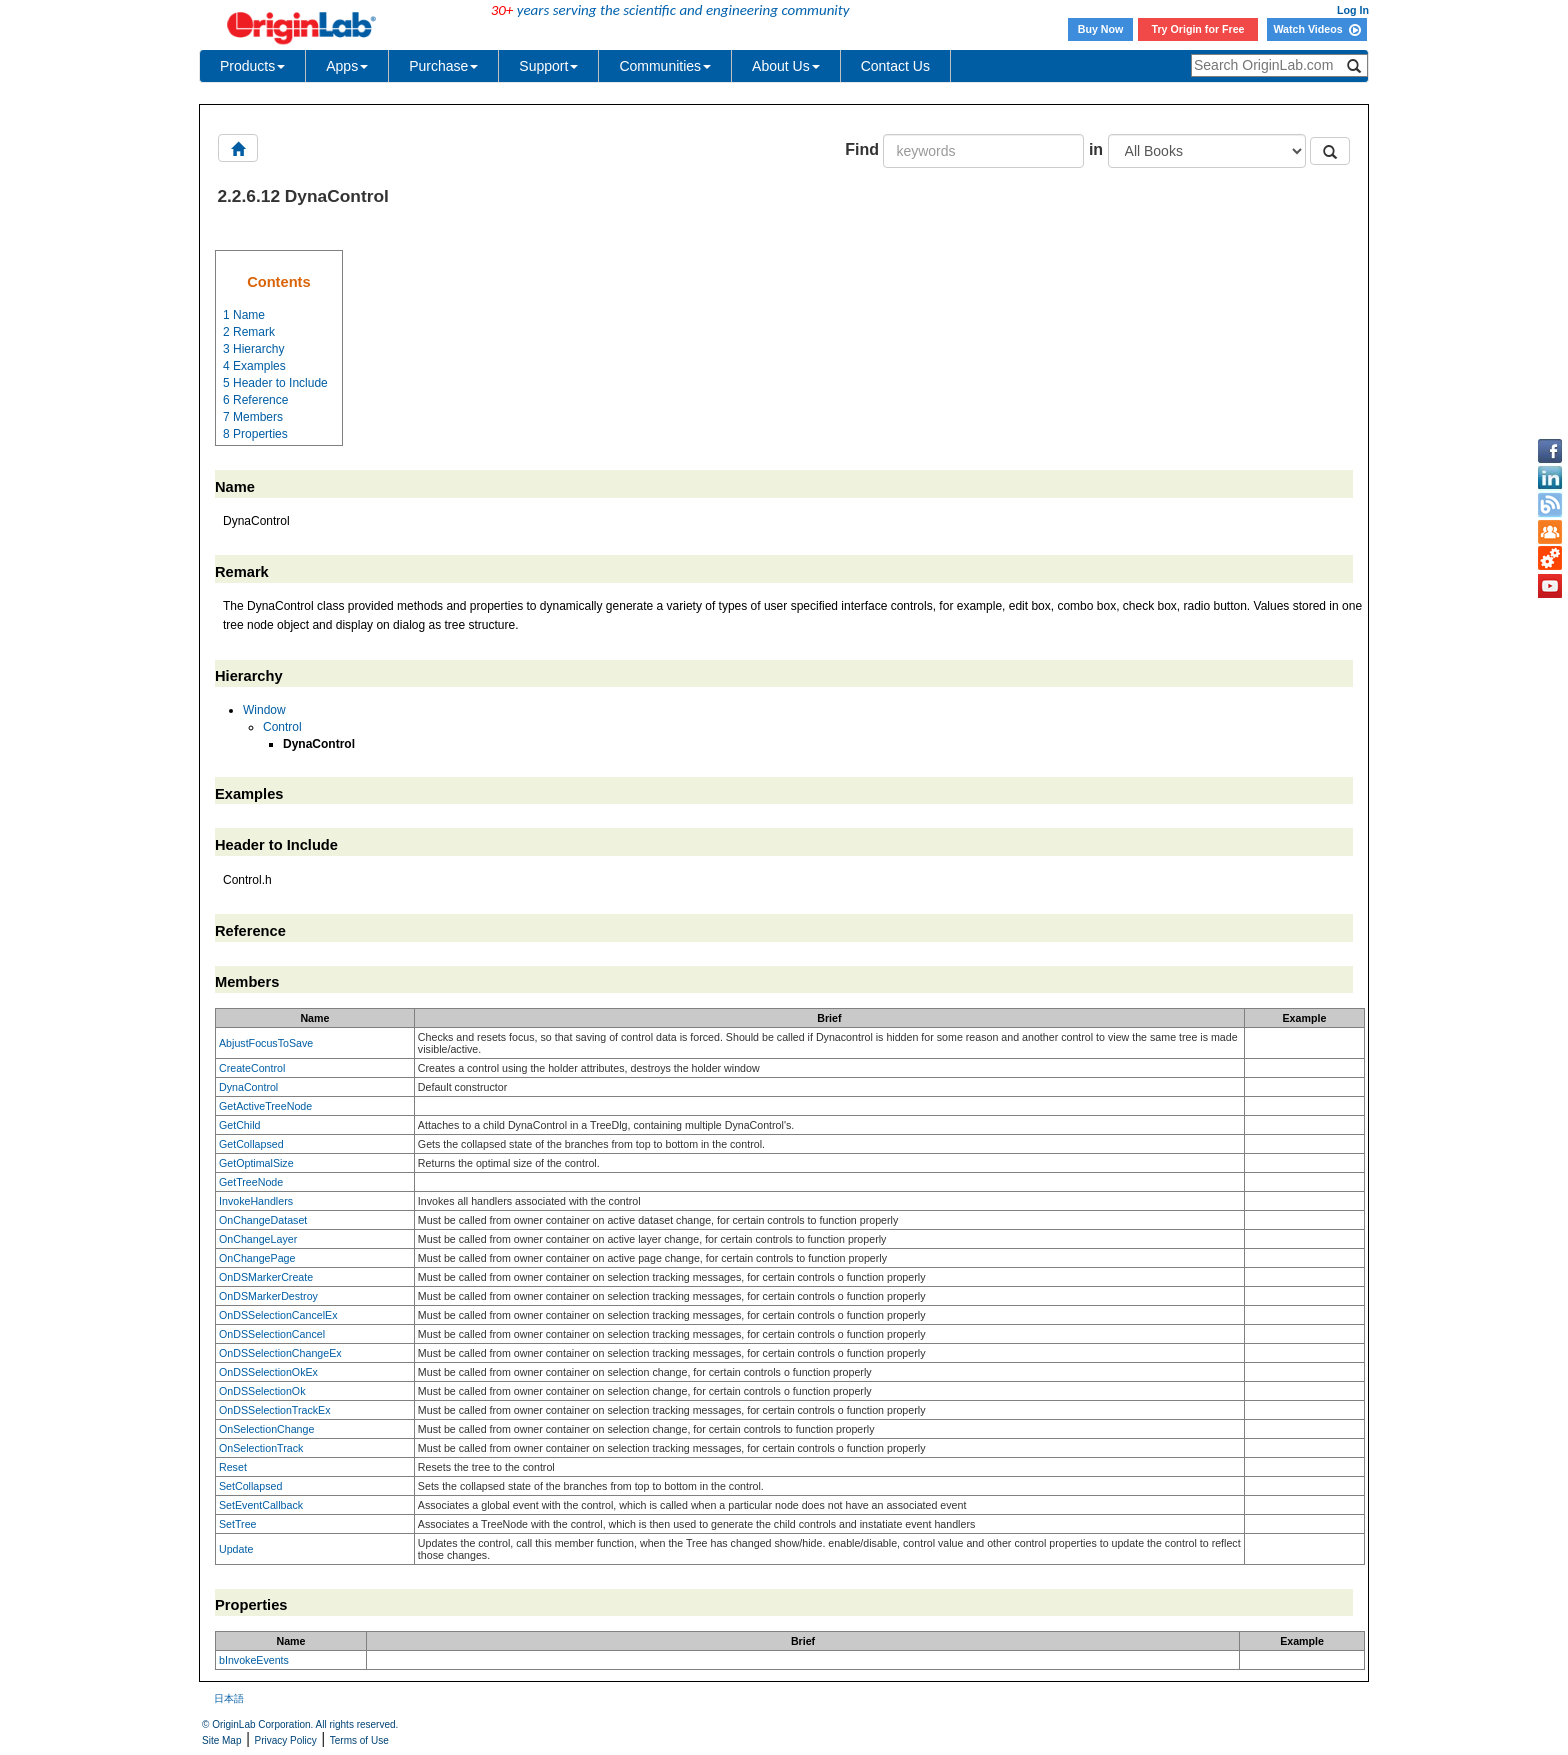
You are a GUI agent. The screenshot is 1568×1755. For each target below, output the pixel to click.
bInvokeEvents (254, 1660)
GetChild (239, 1125)
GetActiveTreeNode (265, 1106)
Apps (347, 66)
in (1096, 149)
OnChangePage (257, 1258)
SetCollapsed (250, 1486)
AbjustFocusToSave (266, 1043)
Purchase (443, 66)
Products (252, 66)
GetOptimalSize (256, 1163)
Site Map (221, 1740)
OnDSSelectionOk (262, 1391)
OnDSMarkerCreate (266, 1277)
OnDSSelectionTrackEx (275, 1410)
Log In (1353, 10)
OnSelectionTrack (261, 1448)
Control (282, 727)
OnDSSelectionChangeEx (280, 1353)
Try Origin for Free (1198, 29)
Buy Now (1101, 29)
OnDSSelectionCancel (272, 1334)
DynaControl (248, 1087)
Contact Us (895, 66)
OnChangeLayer (258, 1239)
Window (264, 710)
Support (548, 66)
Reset (233, 1467)
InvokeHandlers (256, 1201)
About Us (786, 66)
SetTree (238, 1524)
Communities (665, 66)
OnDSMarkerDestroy (268, 1296)
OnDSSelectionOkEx (268, 1372)
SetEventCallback (261, 1505)
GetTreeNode (251, 1182)
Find (862, 149)
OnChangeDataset (263, 1220)
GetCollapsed (251, 1144)
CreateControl (252, 1068)
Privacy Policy (286, 1740)
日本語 (229, 1698)
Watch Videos (1316, 29)
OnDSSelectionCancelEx (278, 1315)
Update (236, 1549)
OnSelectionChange (266, 1429)
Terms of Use (359, 1740)
